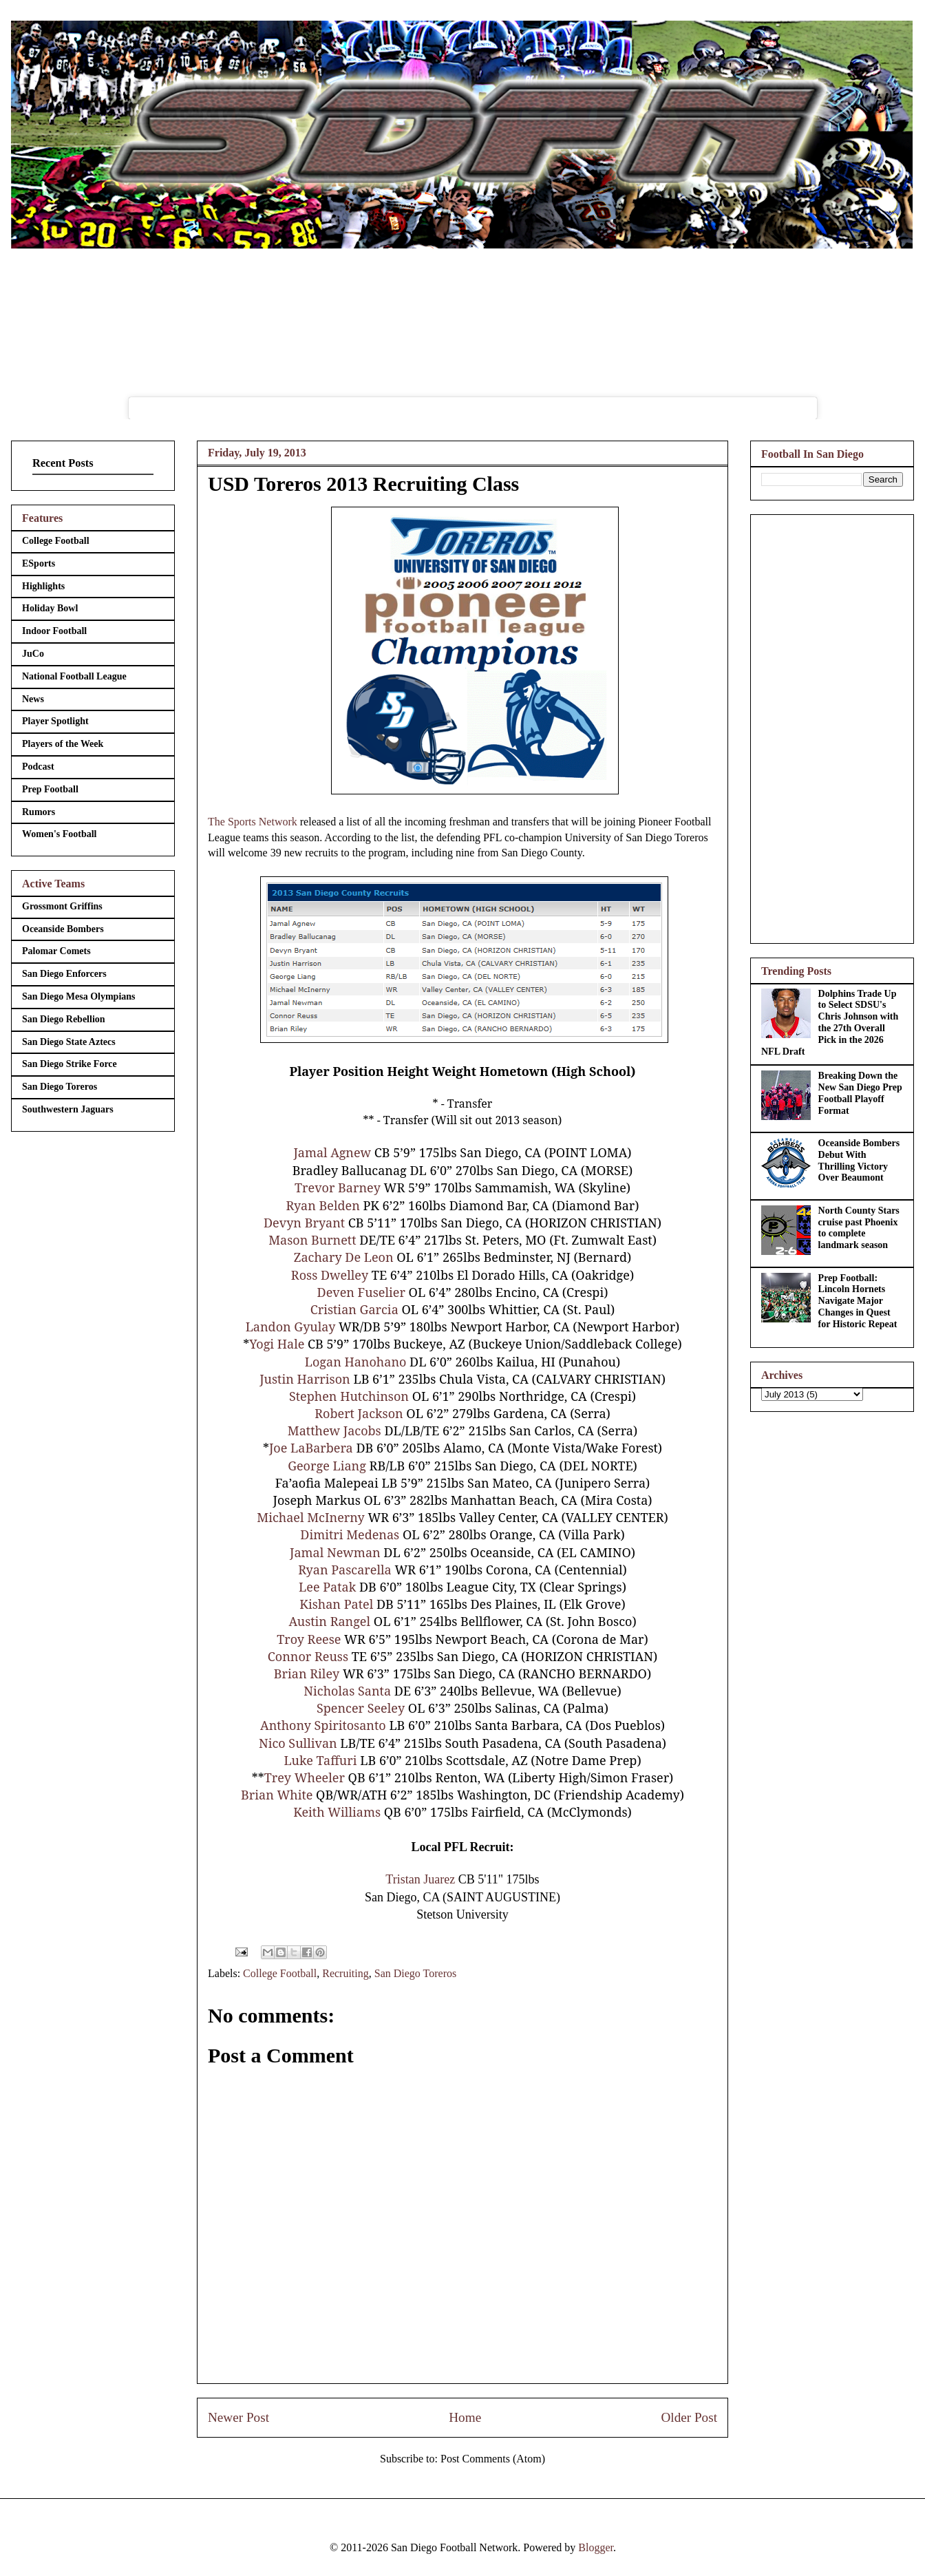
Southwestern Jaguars (68, 1109)
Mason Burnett (312, 1240)
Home (465, 2417)
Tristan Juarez (420, 1879)
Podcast (38, 766)
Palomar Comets (56, 951)
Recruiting (345, 1973)
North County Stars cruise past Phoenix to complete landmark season (859, 1227)
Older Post (689, 2417)
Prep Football (50, 789)
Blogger (595, 2547)
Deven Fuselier (361, 1292)
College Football (280, 1973)
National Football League (74, 676)
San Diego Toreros (415, 1973)
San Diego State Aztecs (69, 1042)
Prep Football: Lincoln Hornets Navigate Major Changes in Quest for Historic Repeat (857, 1301)
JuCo (33, 653)
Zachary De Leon (344, 1257)
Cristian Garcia (354, 1309)
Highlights (43, 586)
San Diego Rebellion (63, 1019)
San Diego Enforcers (64, 974)
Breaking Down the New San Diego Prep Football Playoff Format (860, 1092)
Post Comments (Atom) (492, 2458)
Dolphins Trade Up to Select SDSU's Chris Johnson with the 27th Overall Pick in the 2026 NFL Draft (829, 1023)
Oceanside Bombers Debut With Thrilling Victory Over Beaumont (859, 1160)
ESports (38, 563)
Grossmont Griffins (62, 906)
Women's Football (59, 834)
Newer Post (238, 2417)
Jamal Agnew (332, 1152)
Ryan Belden (322, 1205)
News (33, 699)
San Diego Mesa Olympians (79, 996)
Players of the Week (62, 744)
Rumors (38, 812)
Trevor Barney (338, 1187)
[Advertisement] (832, 726)
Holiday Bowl (50, 608)
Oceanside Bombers (63, 929)
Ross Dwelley (329, 1275)
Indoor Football (54, 631)
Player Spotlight (55, 721)
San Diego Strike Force (69, 1064)
